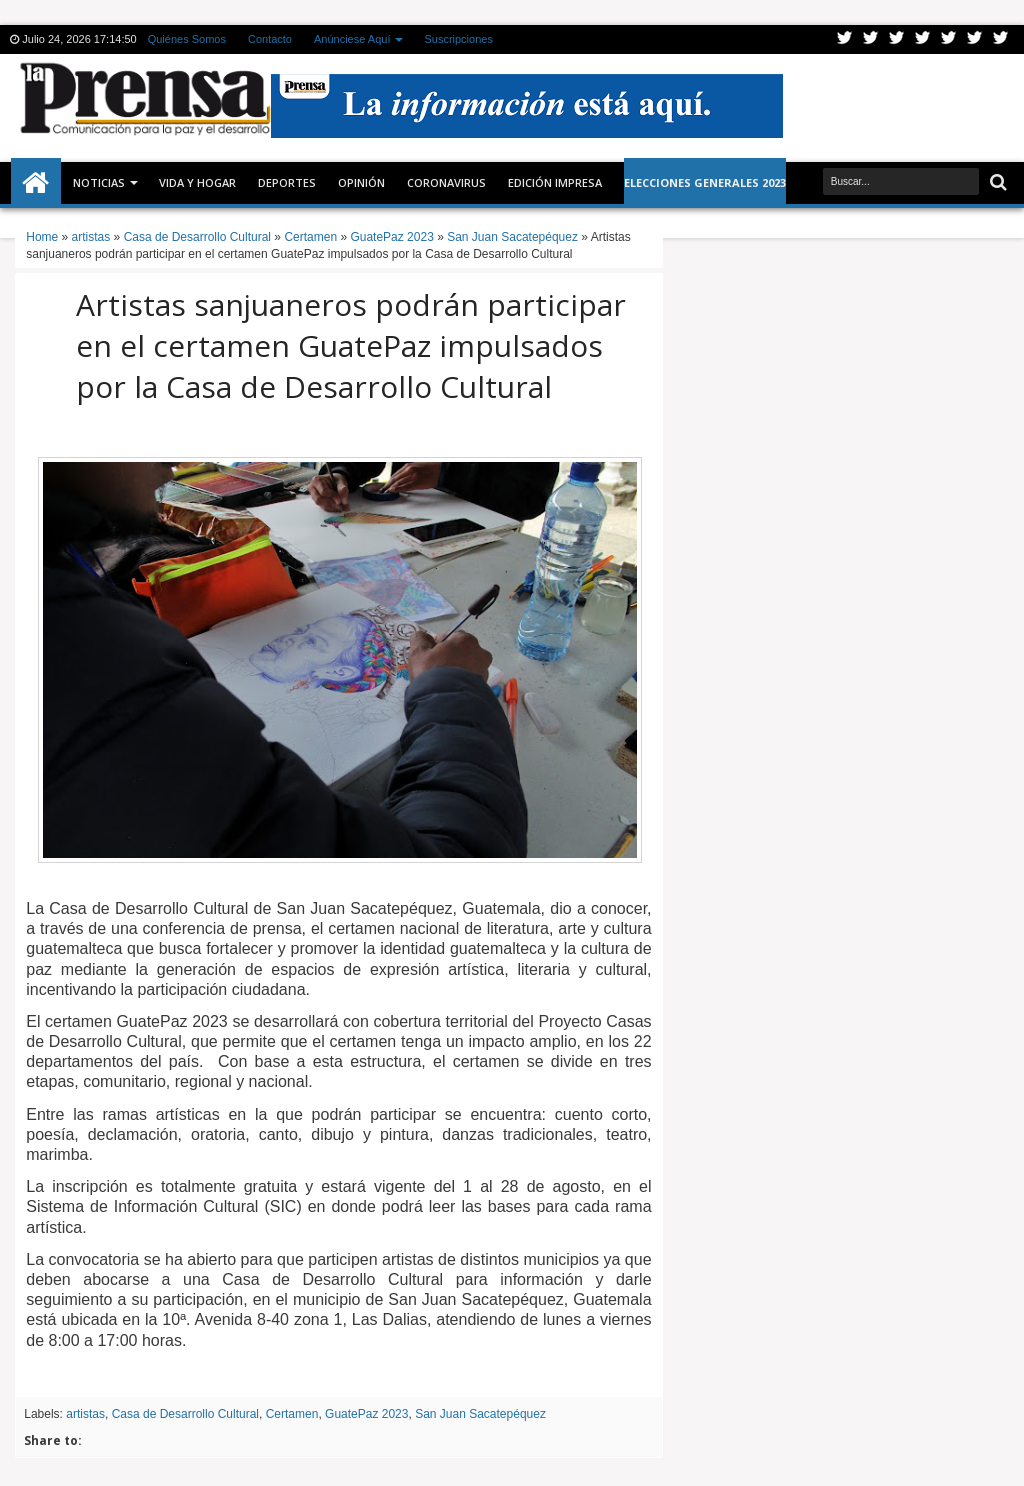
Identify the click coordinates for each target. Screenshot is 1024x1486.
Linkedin (949, 39)
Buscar (996, 182)
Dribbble (975, 39)
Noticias (99, 182)
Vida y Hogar (197, 182)
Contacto (270, 39)
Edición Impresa (555, 182)
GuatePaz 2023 (366, 1414)
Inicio (36, 183)
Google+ (897, 39)
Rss (923, 39)
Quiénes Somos (187, 39)
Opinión (361, 182)
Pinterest (1001, 39)
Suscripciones (458, 39)
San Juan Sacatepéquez (480, 1414)
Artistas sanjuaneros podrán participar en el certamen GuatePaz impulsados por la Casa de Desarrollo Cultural (351, 345)
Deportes (287, 182)
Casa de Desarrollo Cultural (185, 1414)
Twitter (845, 39)
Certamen (292, 1414)
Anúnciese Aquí (352, 39)
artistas (85, 1414)
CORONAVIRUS (446, 182)
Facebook (871, 39)
